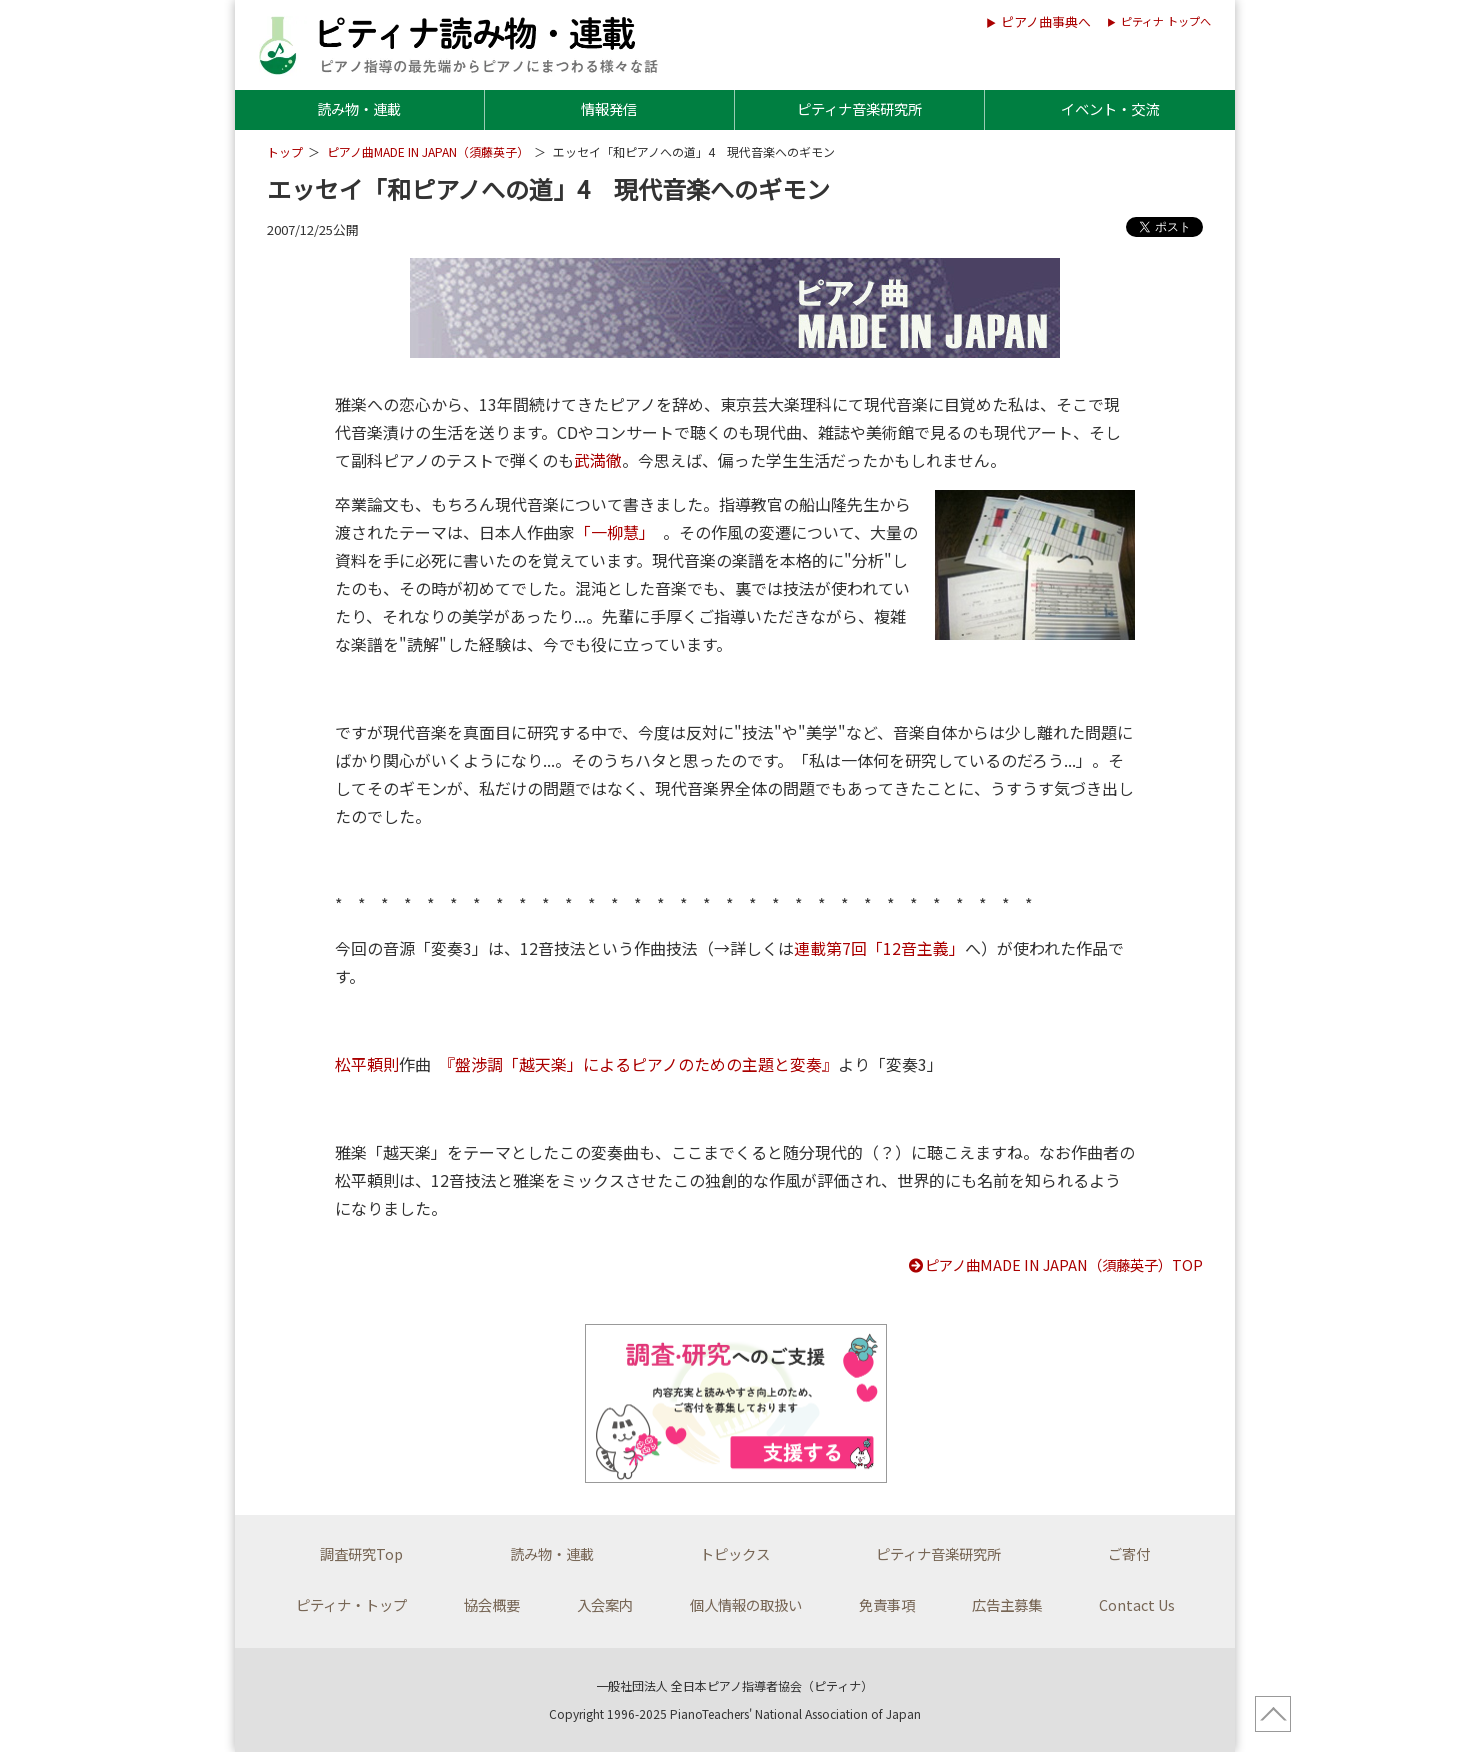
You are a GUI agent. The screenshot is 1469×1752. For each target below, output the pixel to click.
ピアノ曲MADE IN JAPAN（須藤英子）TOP (1055, 1264)
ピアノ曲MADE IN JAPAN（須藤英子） (428, 151)
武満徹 (598, 460)
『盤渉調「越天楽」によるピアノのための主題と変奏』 (642, 1064)
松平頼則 (367, 1064)
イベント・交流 (1110, 108)
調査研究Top (361, 1553)
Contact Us (1137, 1604)
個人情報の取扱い (746, 1604)
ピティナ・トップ (351, 1604)
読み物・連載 (359, 108)
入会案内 (605, 1604)
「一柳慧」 (611, 532)
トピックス (735, 1553)
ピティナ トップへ (1166, 21)
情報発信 (609, 108)
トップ (285, 151)
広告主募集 (1007, 1604)
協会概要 (492, 1604)
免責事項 (887, 1604)
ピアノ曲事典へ (1046, 21)
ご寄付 (1129, 1553)
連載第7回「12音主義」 (879, 948)
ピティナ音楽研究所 (859, 108)
